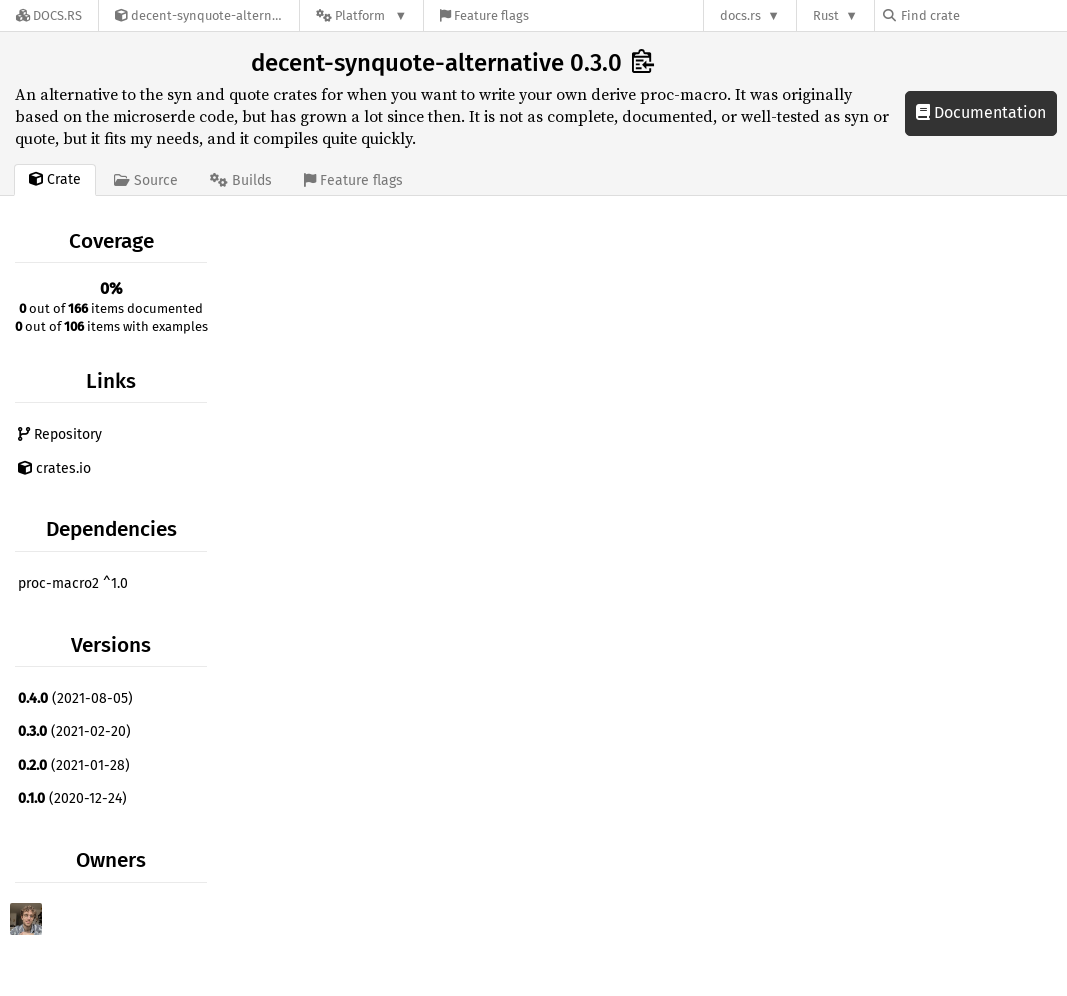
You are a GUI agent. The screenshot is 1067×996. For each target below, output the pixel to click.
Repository (60, 434)
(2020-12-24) (72, 798)
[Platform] (361, 15)
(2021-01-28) (74, 765)
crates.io (54, 468)
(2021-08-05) (75, 698)
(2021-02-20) (74, 731)
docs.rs (740, 15)
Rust (826, 15)
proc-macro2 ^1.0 (73, 583)
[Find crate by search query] (983, 15)
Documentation (981, 112)
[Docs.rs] (49, 15)
